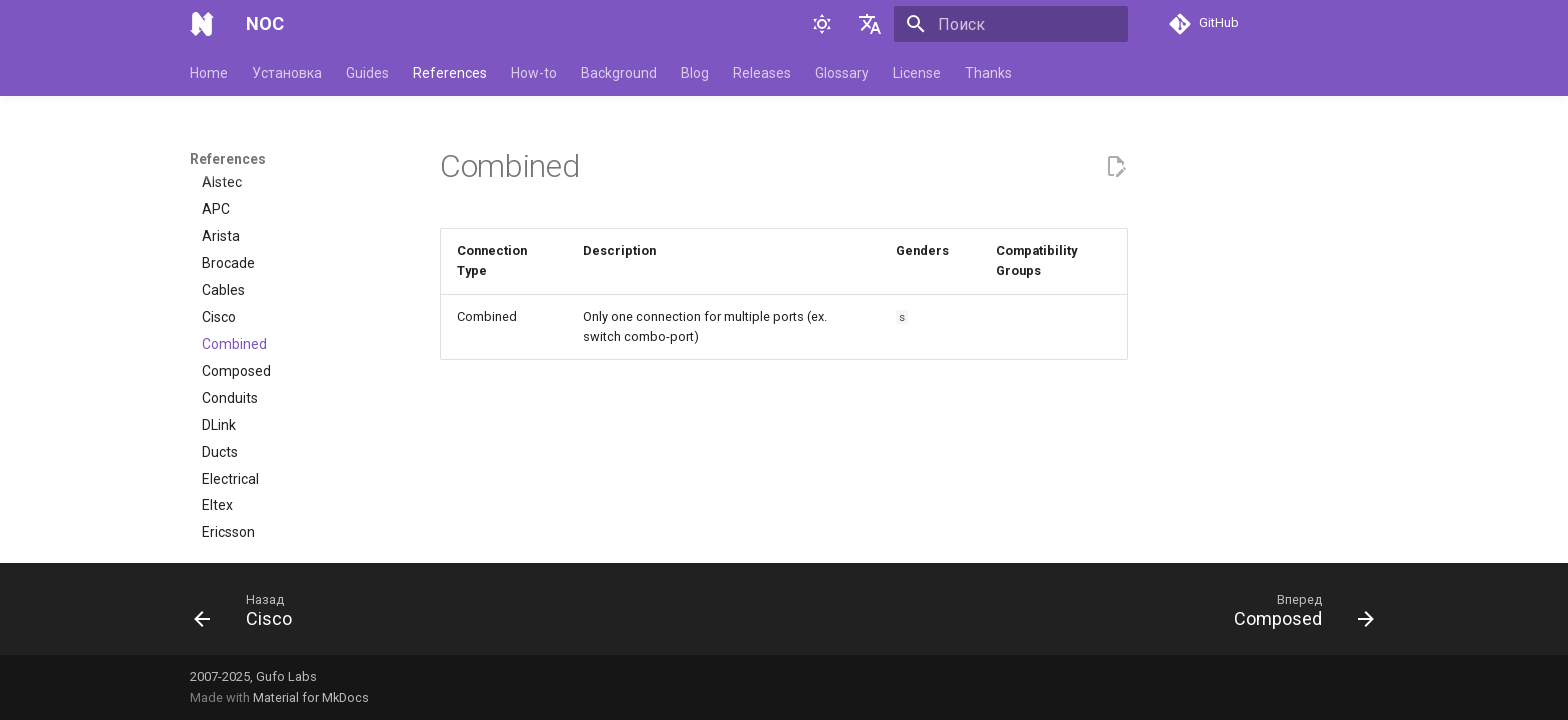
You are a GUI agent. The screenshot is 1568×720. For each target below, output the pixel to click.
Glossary (842, 73)
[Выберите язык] (870, 24)
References (450, 73)
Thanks (988, 73)
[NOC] (202, 24)
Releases (762, 73)
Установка (287, 73)
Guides (367, 73)
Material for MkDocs (311, 697)
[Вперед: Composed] (1297, 615)
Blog (695, 73)
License (917, 73)
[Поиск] (1011, 24)
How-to (534, 73)
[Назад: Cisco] (249, 615)
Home (209, 73)
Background (619, 73)
